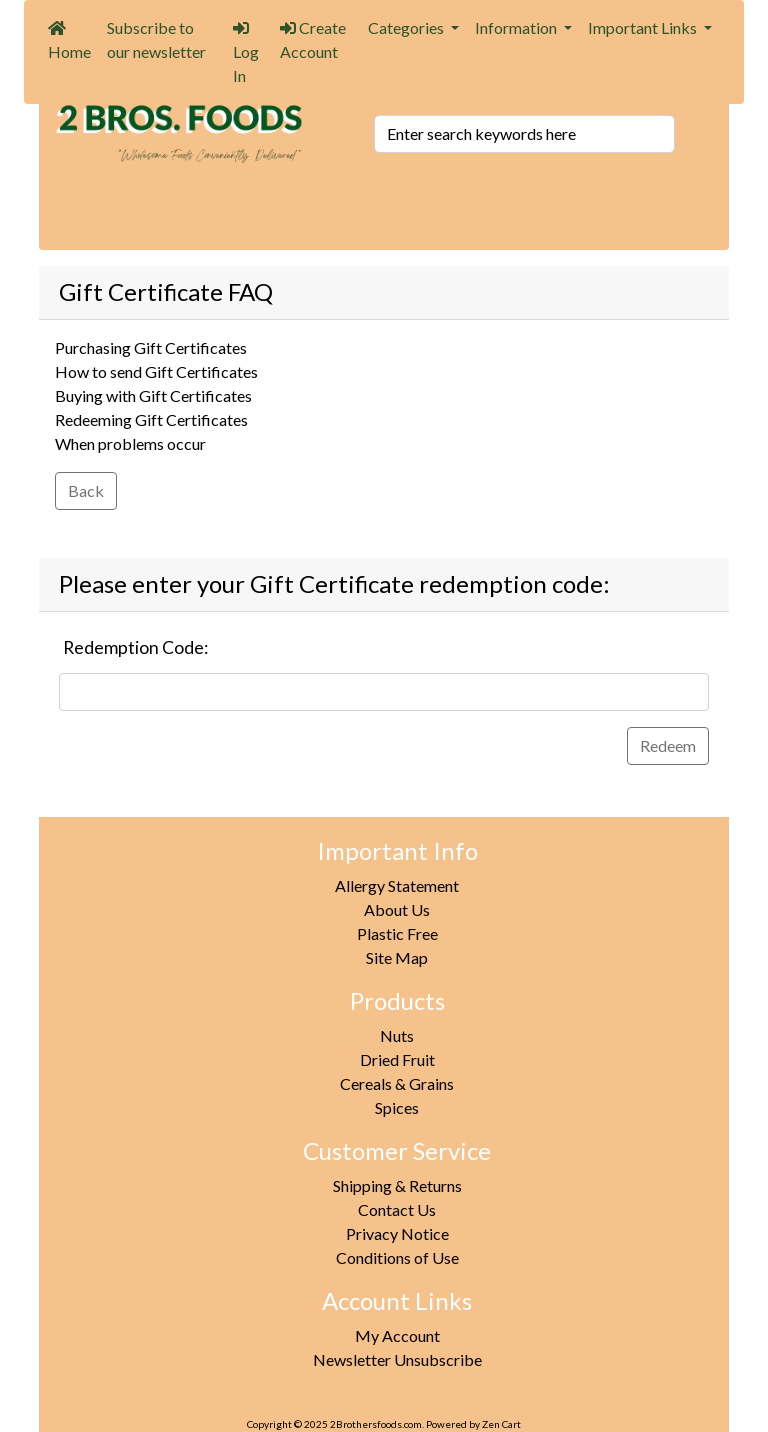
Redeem (668, 745)
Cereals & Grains (397, 1083)
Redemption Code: (135, 647)
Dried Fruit (397, 1059)
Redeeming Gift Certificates (151, 419)
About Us (397, 909)
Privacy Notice (397, 1233)
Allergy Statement (397, 885)
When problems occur (130, 443)
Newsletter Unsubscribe (397, 1359)
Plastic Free (397, 933)
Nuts (397, 1035)
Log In (246, 52)
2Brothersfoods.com (376, 1424)
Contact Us (397, 1209)
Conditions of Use (397, 1257)
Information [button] (517, 27)
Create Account (313, 39)
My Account (397, 1335)
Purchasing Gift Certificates (151, 347)
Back (86, 490)
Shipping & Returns (397, 1185)
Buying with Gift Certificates (153, 395)
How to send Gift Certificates (156, 371)
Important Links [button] (644, 27)
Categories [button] (407, 27)
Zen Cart (501, 1424)
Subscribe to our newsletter (156, 39)
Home (69, 40)
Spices (397, 1107)
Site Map (397, 957)
